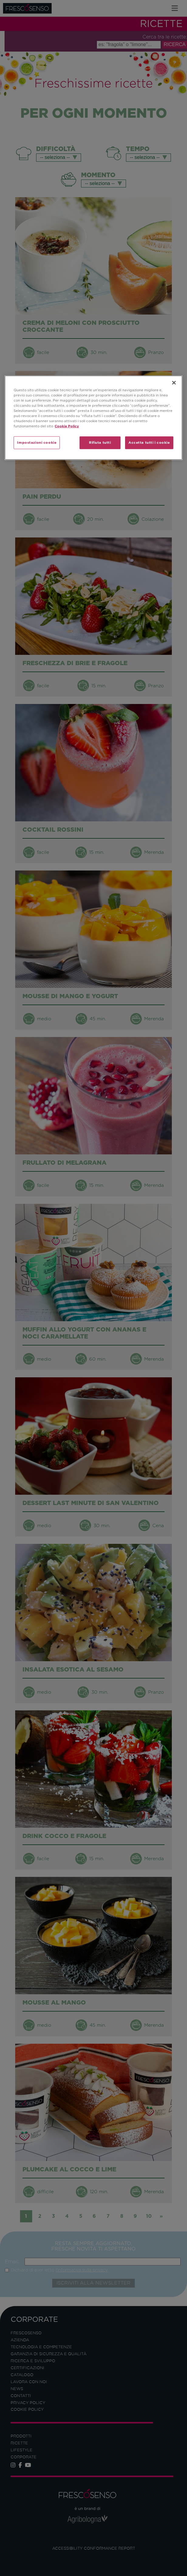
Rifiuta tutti (100, 442)
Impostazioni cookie (36, 442)
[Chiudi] (174, 382)
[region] (93, 417)
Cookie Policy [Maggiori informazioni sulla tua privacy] (67, 426)
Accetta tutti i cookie (149, 442)
